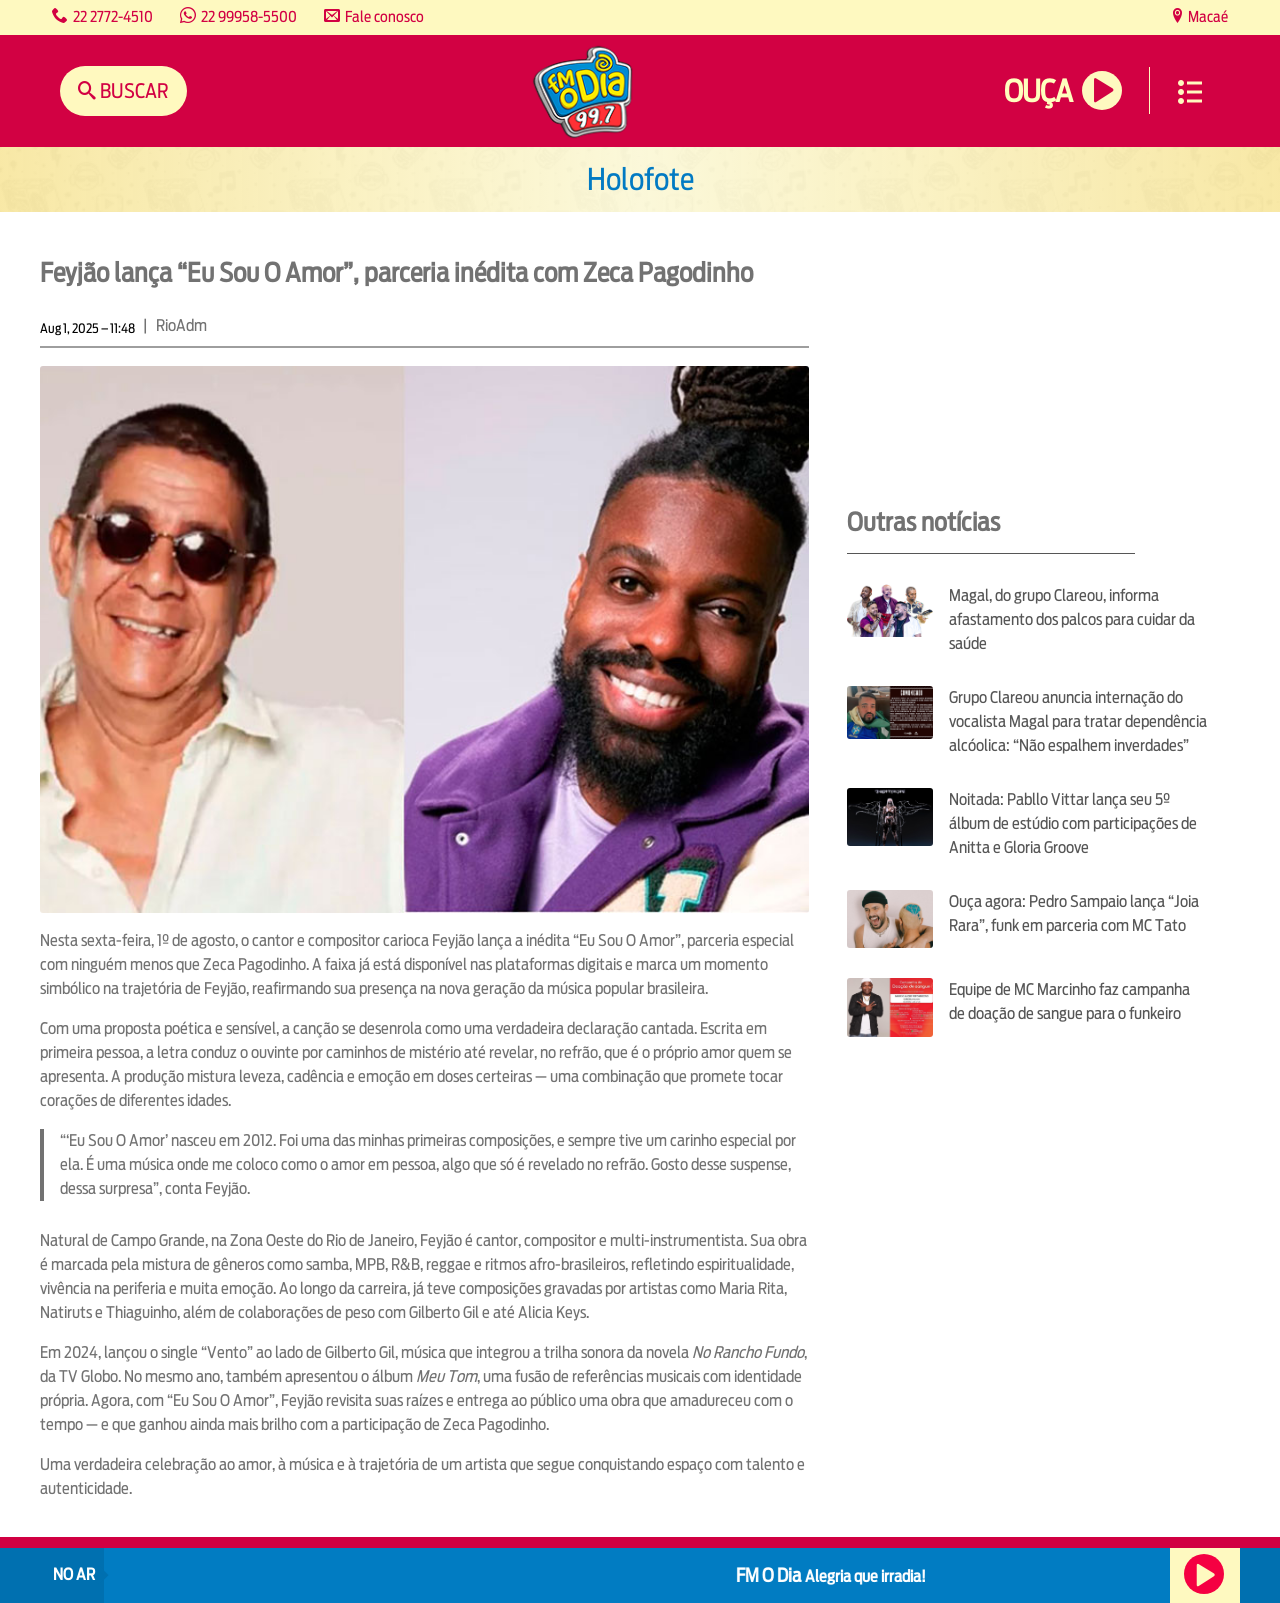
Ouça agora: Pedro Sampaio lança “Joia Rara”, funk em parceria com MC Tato (1074, 913)
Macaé (1206, 16)
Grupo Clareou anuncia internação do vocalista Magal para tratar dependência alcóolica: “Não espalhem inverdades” (1078, 721)
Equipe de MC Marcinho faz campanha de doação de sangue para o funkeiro (1069, 1001)
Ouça (1038, 91)
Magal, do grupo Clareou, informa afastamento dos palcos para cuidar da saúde (1072, 619)
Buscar (132, 90)
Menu (1190, 92)
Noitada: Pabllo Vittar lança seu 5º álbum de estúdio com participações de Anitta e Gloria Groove (1073, 823)
